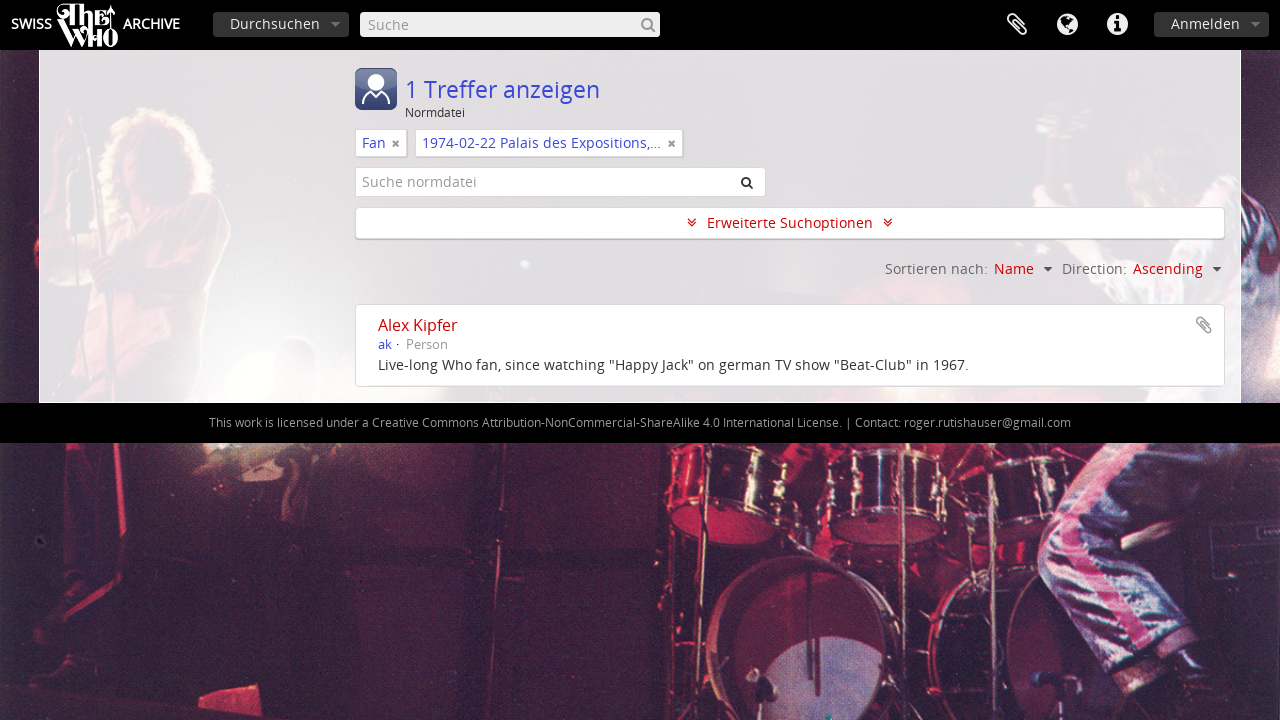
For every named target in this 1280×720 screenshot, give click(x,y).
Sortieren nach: (936, 268)
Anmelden (1205, 23)
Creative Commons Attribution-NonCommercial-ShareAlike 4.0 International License (605, 422)
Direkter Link (1117, 25)
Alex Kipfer (418, 325)
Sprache (1067, 25)
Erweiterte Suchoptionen (790, 222)
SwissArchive (95, 25)
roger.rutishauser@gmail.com (987, 422)
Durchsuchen (275, 23)
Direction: (1094, 268)
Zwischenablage (1017, 25)
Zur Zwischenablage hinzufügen (1204, 325)
